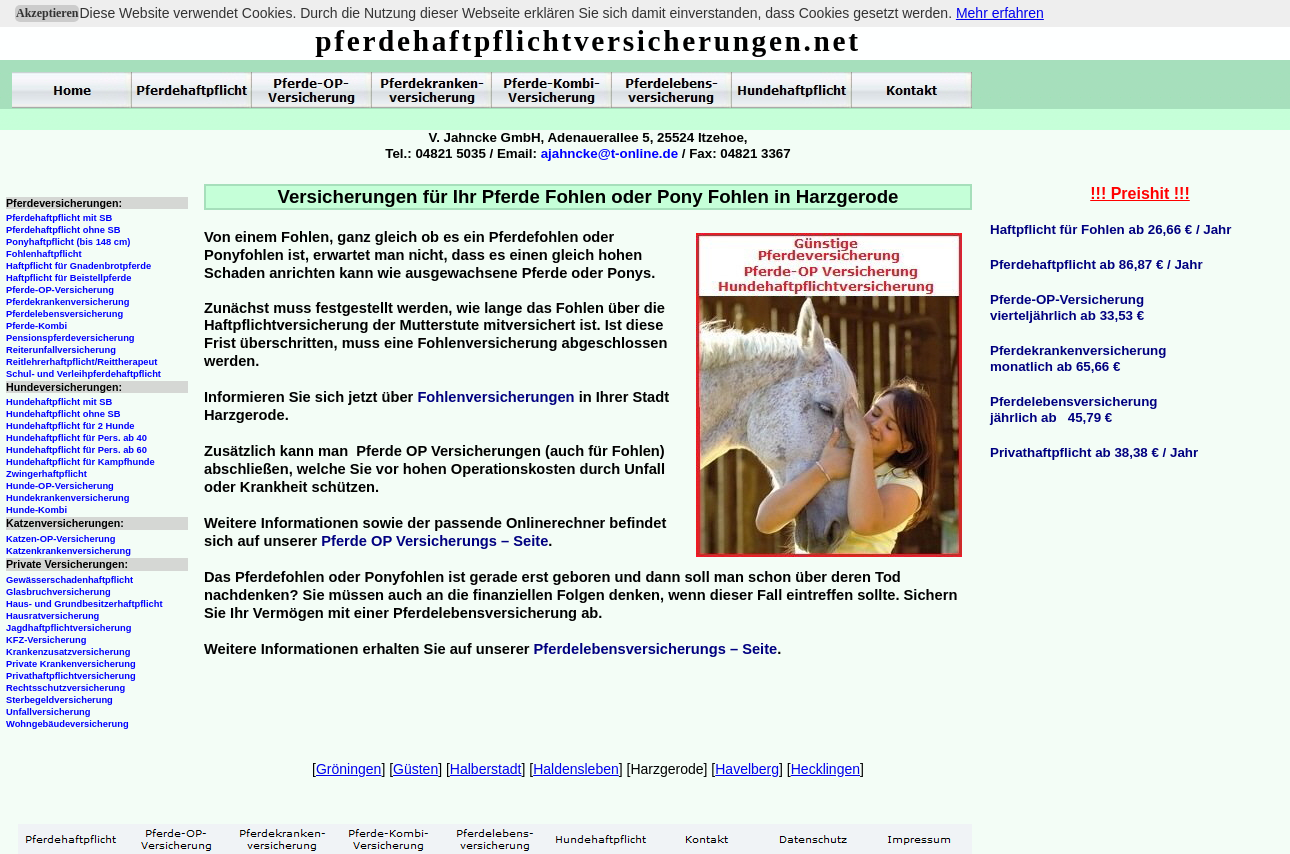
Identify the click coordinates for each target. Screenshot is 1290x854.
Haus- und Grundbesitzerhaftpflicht (84, 604)
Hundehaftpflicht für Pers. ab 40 (76, 438)
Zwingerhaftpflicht (46, 474)
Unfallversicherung (48, 712)
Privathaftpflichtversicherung (71, 676)
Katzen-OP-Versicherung (60, 539)
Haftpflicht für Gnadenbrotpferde (78, 266)
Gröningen (348, 769)
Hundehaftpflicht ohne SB (63, 414)
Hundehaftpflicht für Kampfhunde (80, 462)
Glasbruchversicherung (58, 592)
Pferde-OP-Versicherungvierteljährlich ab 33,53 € (1067, 307)
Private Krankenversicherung (71, 664)
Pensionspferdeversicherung (70, 338)
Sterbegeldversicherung (59, 700)
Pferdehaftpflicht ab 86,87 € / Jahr (1096, 264)
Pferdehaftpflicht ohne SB (63, 230)
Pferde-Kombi (36, 326)
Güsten (415, 769)
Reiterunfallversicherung (61, 350)
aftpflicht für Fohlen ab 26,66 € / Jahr (1116, 229)
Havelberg (747, 769)
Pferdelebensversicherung (64, 314)
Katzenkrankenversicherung (68, 551)
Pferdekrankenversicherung (67, 302)
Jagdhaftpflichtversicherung (68, 628)
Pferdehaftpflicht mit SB (59, 218)
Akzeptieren (47, 13)
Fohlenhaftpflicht (44, 254)
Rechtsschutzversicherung (65, 688)
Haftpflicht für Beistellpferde (68, 278)
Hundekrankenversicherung (67, 498)
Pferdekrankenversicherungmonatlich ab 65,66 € (1078, 358)
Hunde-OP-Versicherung (60, 486)
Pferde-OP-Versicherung (60, 290)
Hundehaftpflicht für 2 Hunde (70, 426)
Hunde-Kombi (36, 510)
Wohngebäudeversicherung (67, 724)
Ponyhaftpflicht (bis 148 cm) (68, 242)
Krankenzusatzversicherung (68, 652)
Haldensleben (576, 769)
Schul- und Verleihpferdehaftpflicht (83, 374)
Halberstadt (486, 769)
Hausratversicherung (52, 616)
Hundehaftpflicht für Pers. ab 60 (76, 450)
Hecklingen (825, 769)
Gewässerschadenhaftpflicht (69, 580)
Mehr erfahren (1000, 13)
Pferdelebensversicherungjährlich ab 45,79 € (1073, 409)
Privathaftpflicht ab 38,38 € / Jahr (1094, 452)
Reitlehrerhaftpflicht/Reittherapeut (81, 362)
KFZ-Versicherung (46, 640)
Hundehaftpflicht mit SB (59, 402)
